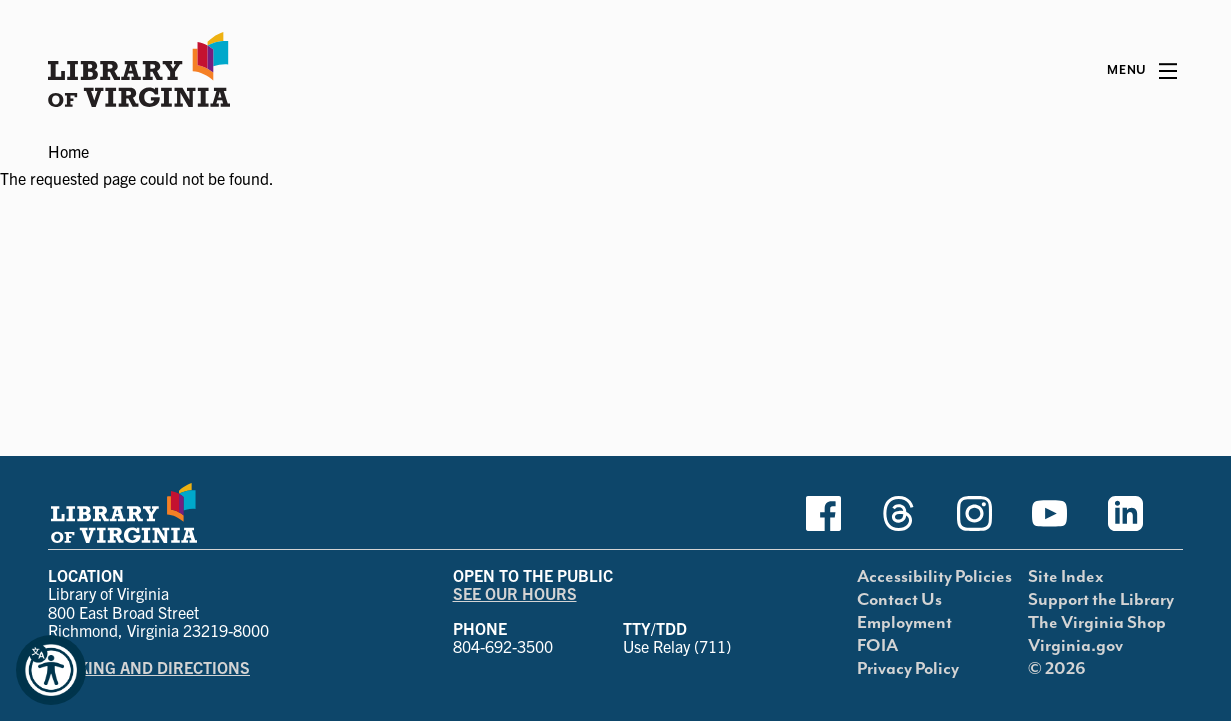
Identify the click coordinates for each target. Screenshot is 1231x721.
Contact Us (899, 600)
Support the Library (1101, 600)
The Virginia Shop (1097, 623)
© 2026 (1057, 669)
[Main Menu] (1142, 71)
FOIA (877, 646)
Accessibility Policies (934, 577)
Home (68, 151)
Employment (904, 623)
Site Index (1066, 577)
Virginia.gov (1075, 646)
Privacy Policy (908, 669)
